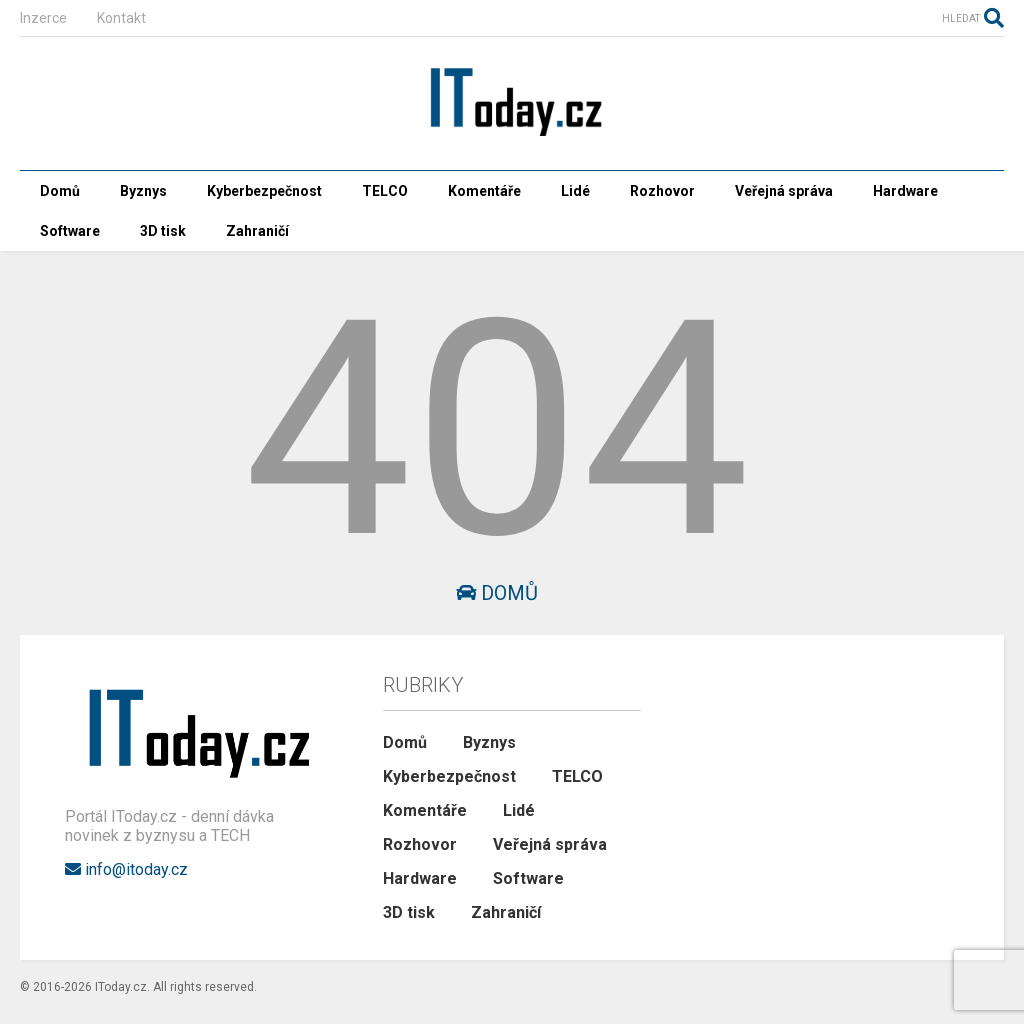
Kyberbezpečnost (264, 191)
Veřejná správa (784, 191)
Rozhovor (662, 191)
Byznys (143, 191)
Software (70, 231)
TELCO (385, 191)
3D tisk (163, 231)
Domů (60, 191)
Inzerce (43, 18)
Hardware (905, 191)
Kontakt (121, 18)
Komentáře (484, 191)
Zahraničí (257, 231)
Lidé (575, 191)
